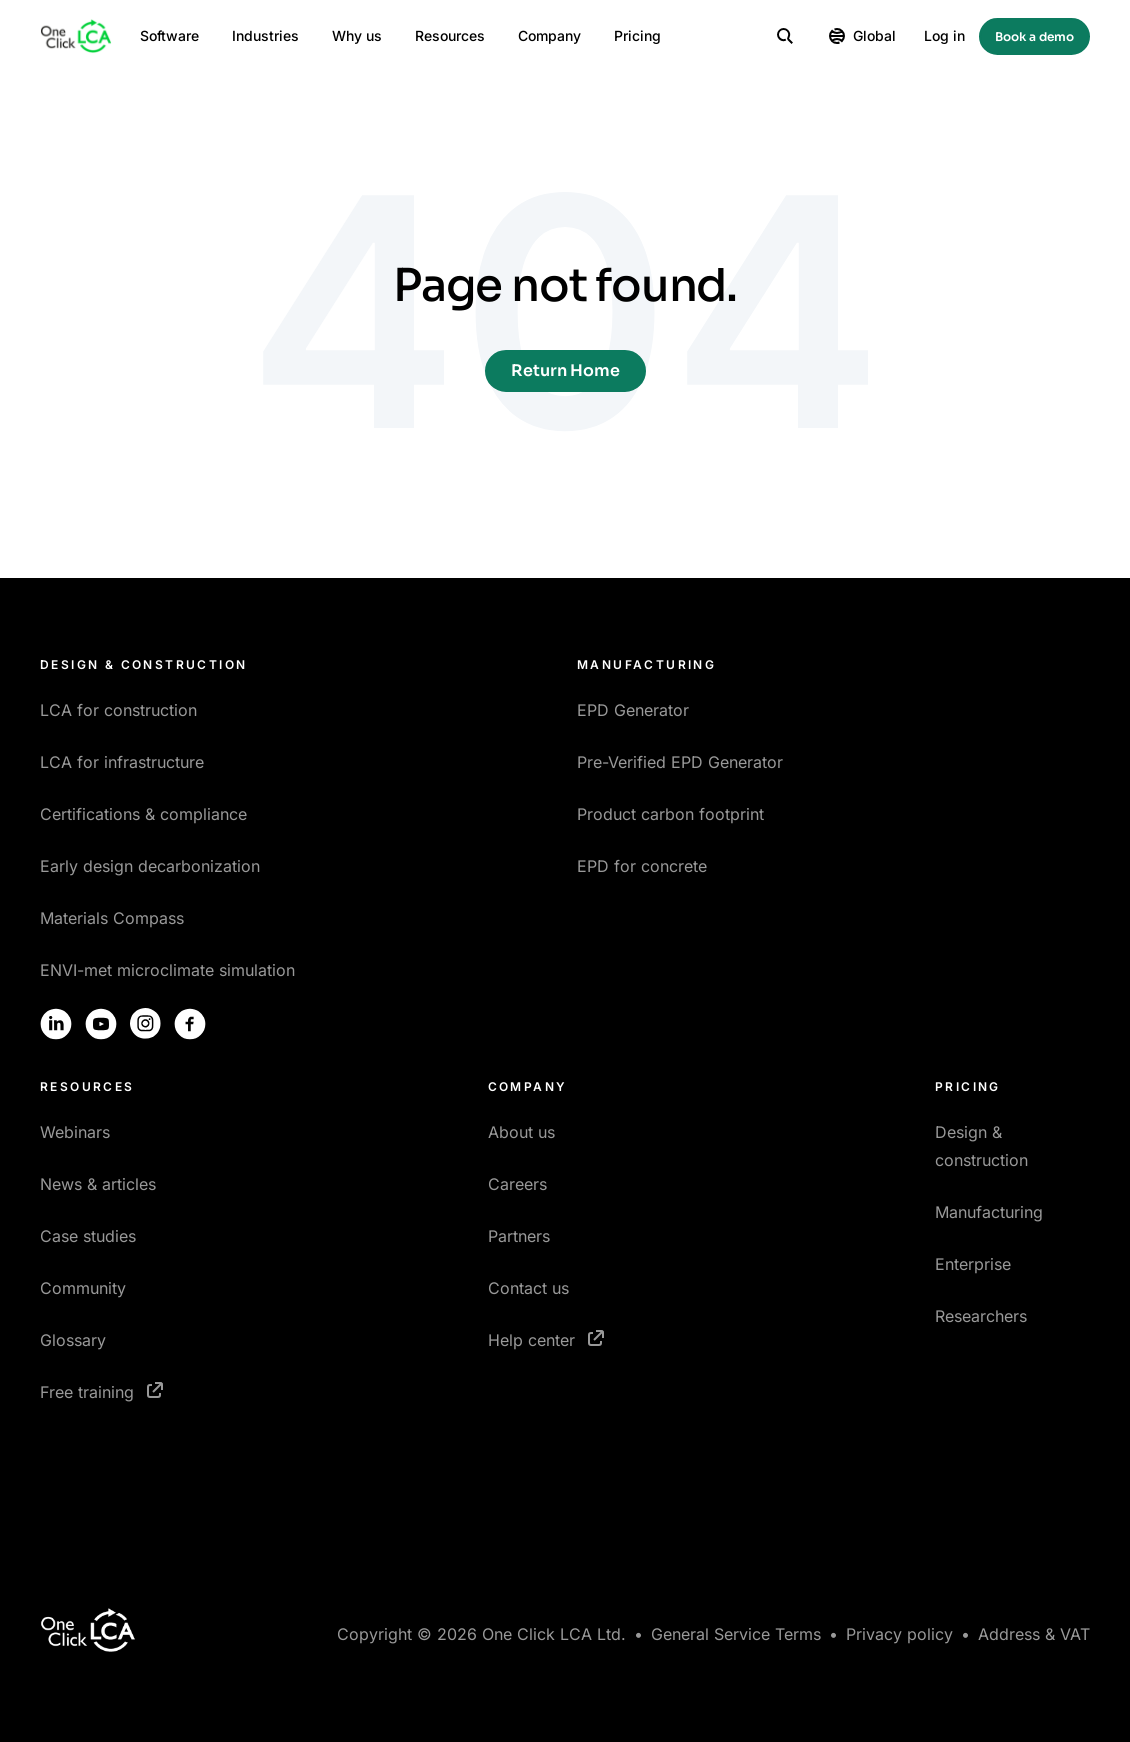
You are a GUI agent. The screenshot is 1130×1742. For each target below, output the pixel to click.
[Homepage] (76, 36)
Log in (944, 35)
